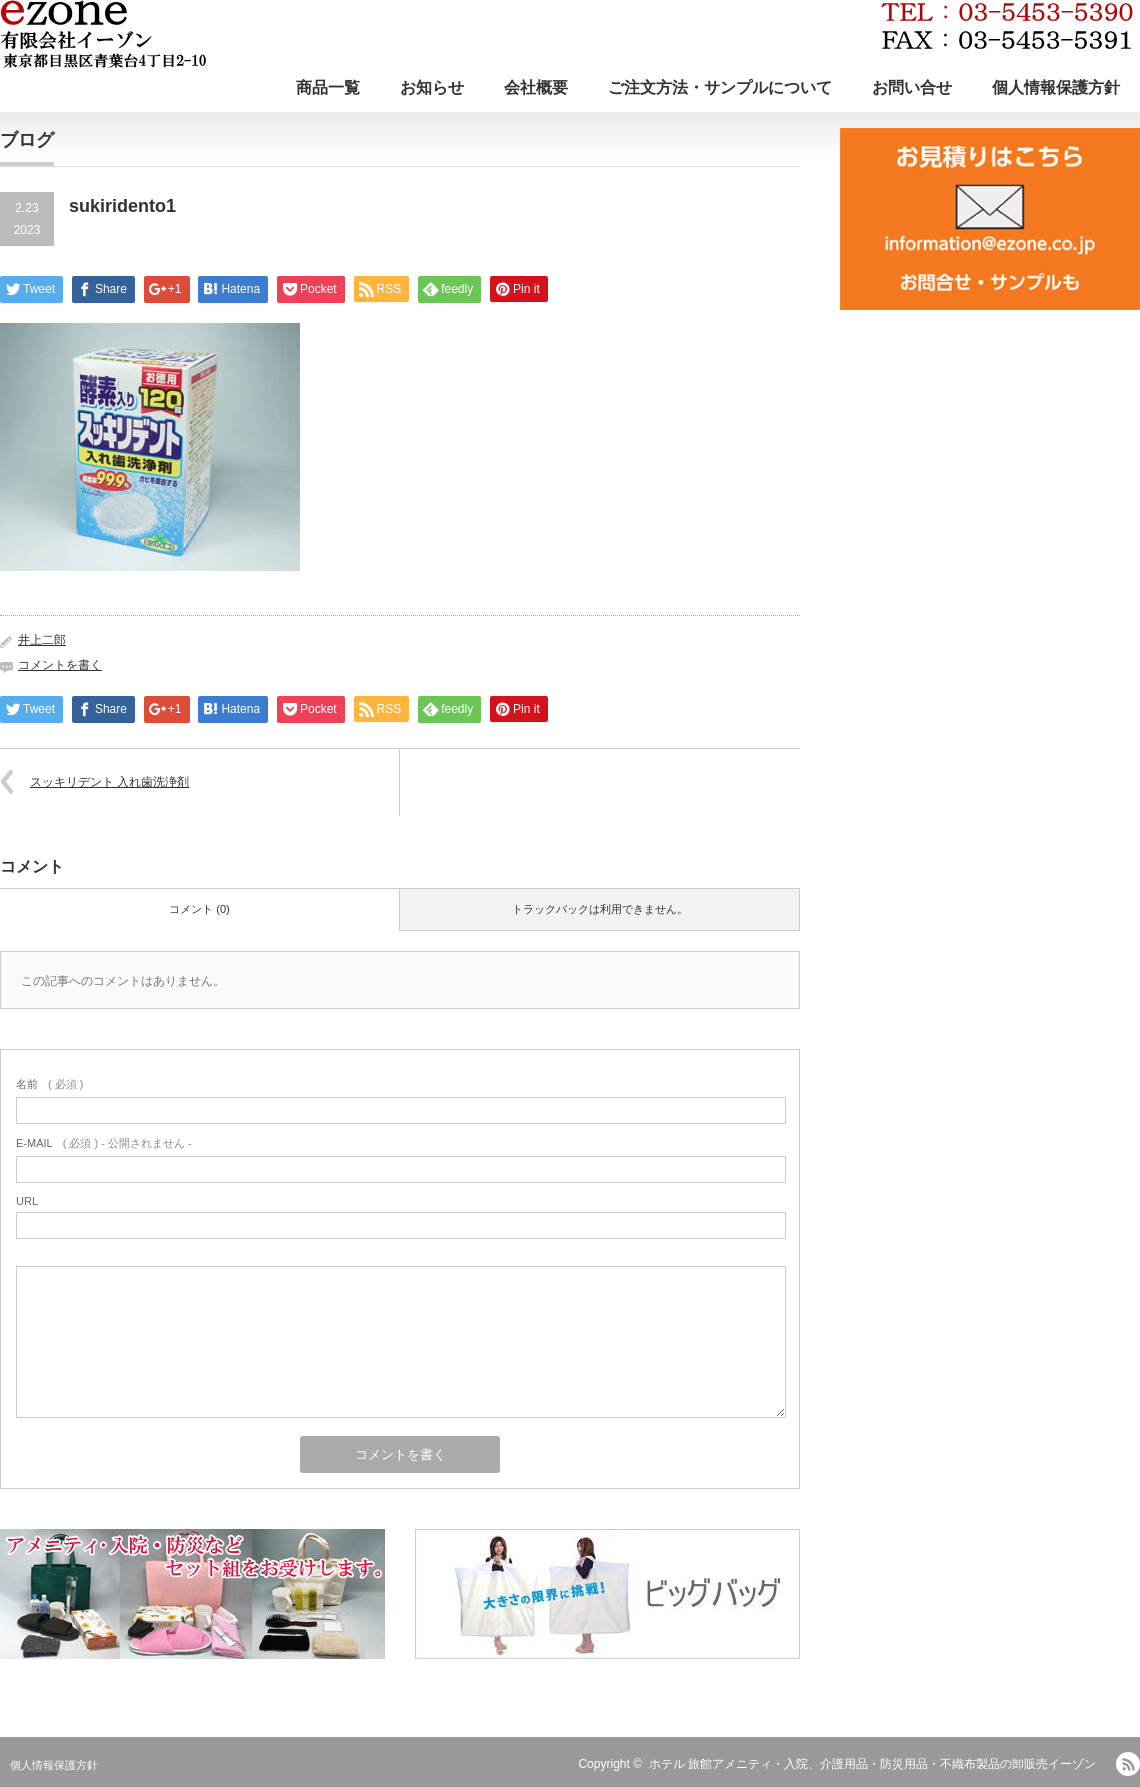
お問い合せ (912, 87)
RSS (1128, 1764)
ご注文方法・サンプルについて (720, 87)
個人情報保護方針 (1056, 87)
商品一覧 (328, 87)
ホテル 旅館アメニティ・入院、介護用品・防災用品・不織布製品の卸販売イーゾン (872, 1764)
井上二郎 (42, 640)
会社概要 (536, 87)
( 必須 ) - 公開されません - (104, 1143)
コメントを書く (60, 665)
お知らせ (432, 87)
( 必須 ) (49, 1084)
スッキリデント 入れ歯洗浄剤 (109, 782)
